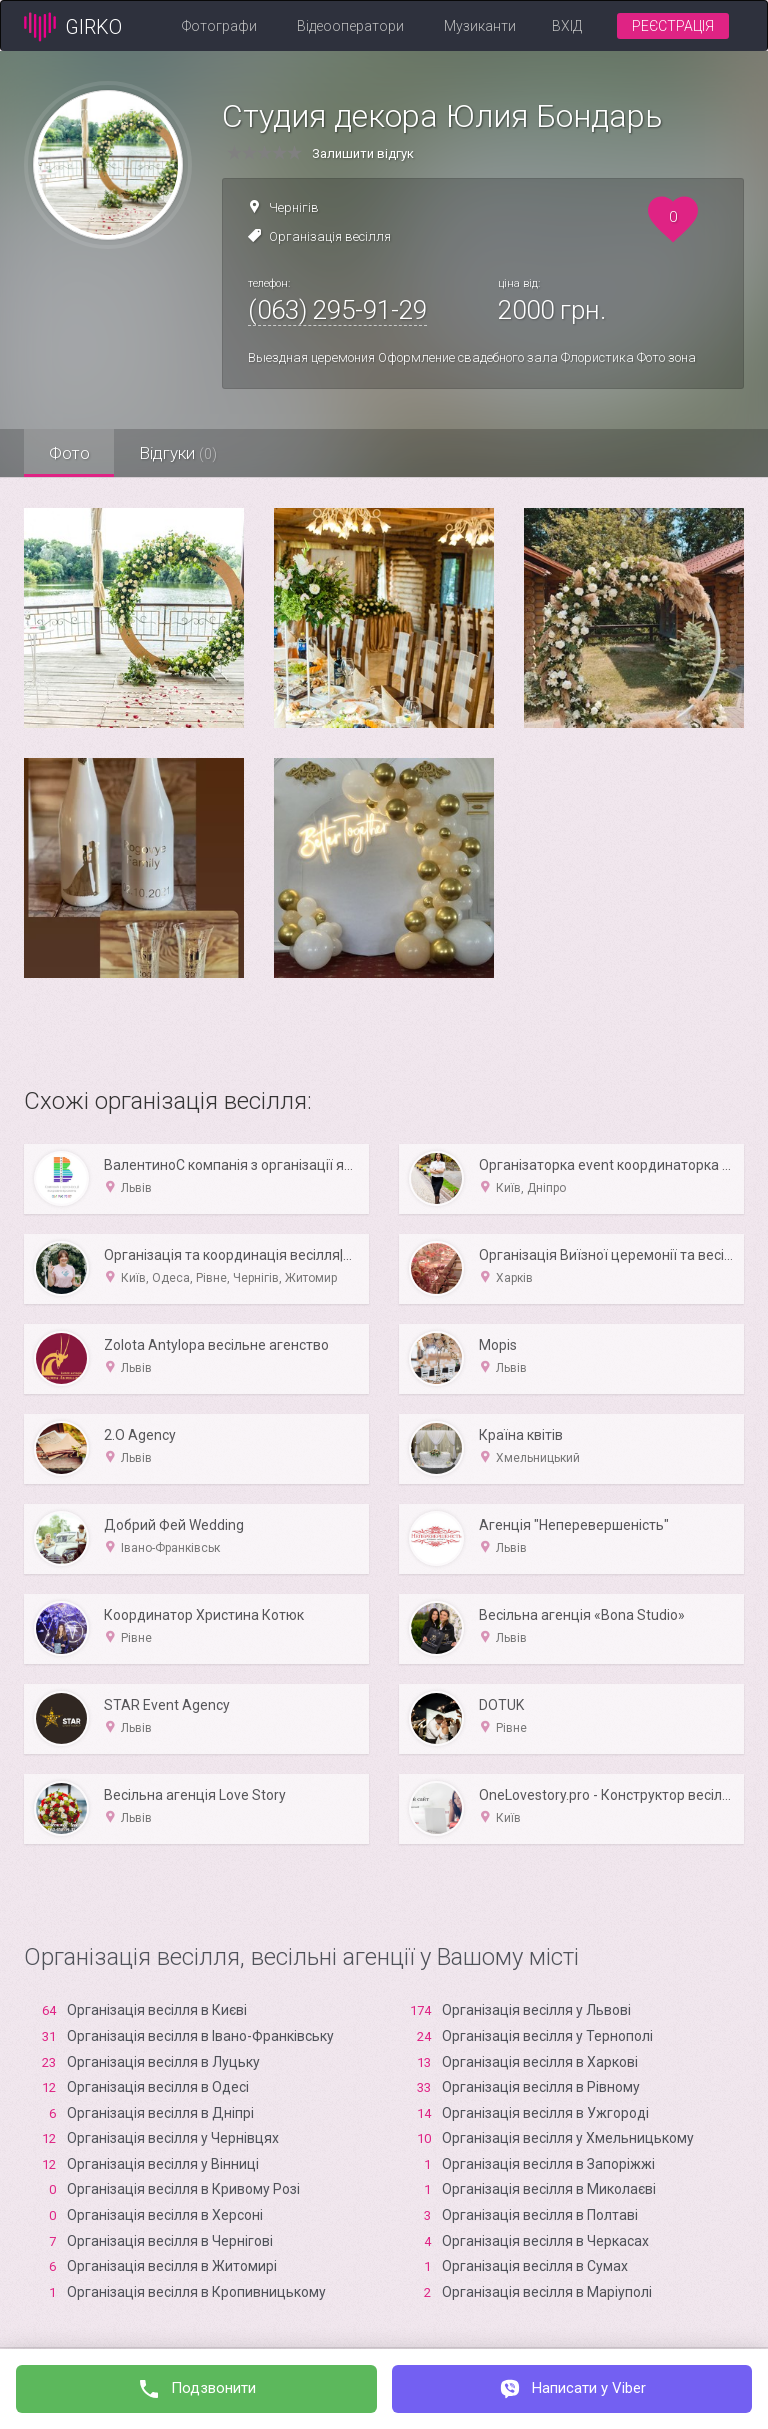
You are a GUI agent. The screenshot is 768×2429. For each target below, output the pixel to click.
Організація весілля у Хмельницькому (568, 2138)
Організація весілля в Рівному (541, 2087)
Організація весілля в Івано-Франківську (200, 2036)
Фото (69, 453)
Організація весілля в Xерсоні (165, 2215)
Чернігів (294, 207)
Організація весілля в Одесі (158, 2087)
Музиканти (480, 26)
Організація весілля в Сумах (535, 2266)
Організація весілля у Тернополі (547, 2036)
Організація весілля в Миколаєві (549, 2189)
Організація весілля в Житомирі (172, 2266)
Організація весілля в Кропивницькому (196, 2292)
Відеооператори (350, 26)
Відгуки (179, 453)
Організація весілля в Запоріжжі (548, 2164)
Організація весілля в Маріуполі (547, 2292)
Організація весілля (330, 236)
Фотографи (219, 26)
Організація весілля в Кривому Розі (183, 2189)
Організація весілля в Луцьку (163, 2062)
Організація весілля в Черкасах (545, 2241)
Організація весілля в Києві (157, 2010)
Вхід (567, 26)
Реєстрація (673, 26)
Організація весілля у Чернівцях (173, 2138)
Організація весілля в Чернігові (170, 2241)
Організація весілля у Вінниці (163, 2164)
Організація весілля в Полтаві (540, 2215)
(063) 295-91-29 (337, 310)
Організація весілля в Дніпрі (160, 2113)
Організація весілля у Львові (536, 2010)
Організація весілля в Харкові (540, 2062)
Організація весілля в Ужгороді (545, 2113)
